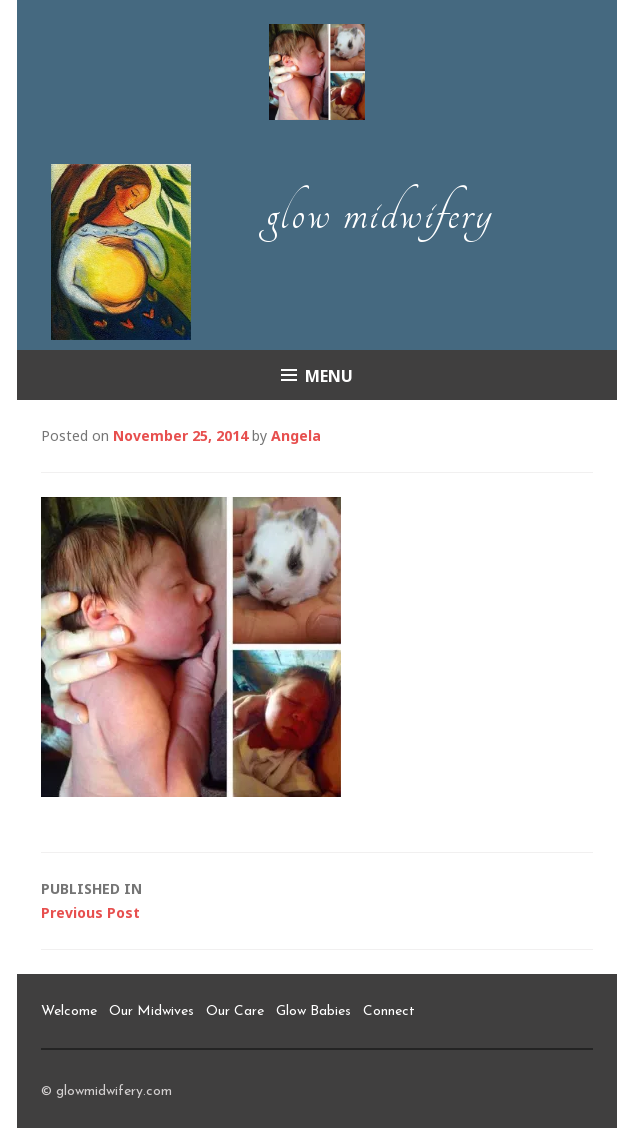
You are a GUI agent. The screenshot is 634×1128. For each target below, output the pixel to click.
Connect (389, 1011)
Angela (296, 435)
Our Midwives (151, 1011)
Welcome (69, 1011)
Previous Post (317, 899)
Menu (329, 376)
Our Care (235, 1011)
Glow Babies (313, 1011)
